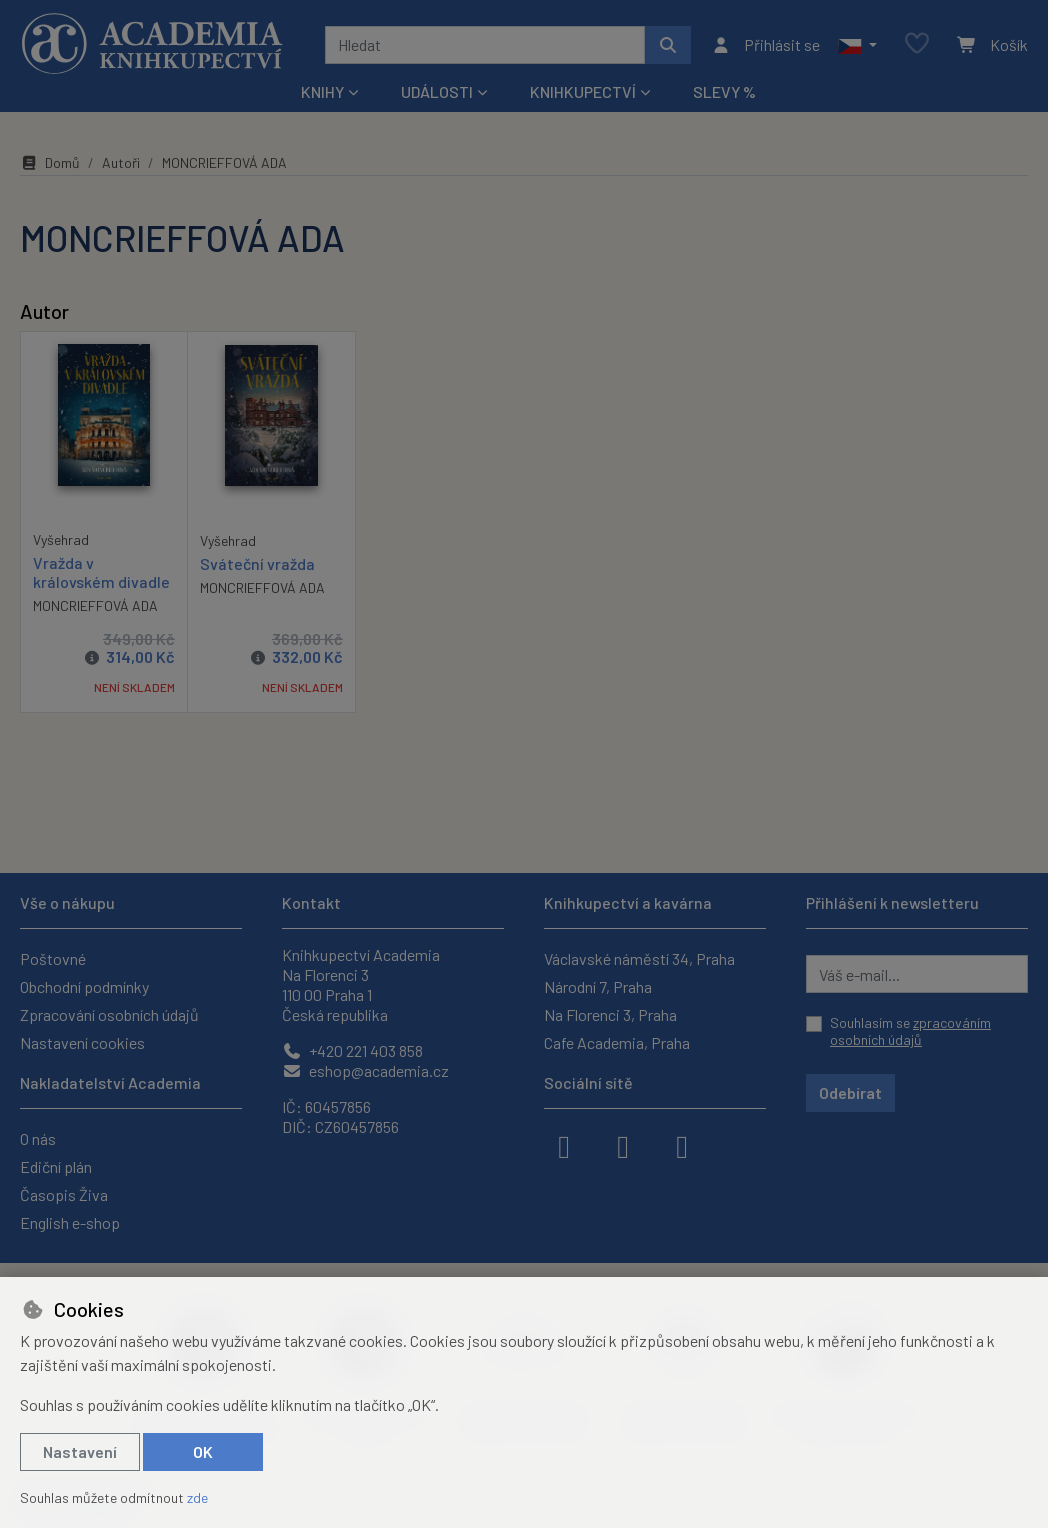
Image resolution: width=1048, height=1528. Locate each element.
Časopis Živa (64, 1194)
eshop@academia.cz (365, 1070)
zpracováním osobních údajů (910, 1031)
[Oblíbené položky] (917, 44)
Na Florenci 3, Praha (610, 1014)
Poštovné (53, 958)
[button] (857, 45)
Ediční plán (56, 1166)
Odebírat (850, 1092)
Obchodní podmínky (84, 986)
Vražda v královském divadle (101, 571)
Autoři (121, 162)
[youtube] (682, 1145)
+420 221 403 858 (352, 1050)
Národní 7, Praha (598, 986)
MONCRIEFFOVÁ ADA (95, 605)
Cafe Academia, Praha (617, 1042)
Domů (50, 162)
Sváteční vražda (257, 562)
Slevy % (724, 91)
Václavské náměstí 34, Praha (639, 958)
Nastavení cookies (82, 1042)
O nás (38, 1138)
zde (197, 1497)
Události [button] (437, 91)
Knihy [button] (322, 91)
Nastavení (80, 1451)
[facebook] (564, 1145)
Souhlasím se (910, 1031)
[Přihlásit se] (765, 45)
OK (203, 1451)
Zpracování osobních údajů (109, 1014)
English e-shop (70, 1222)
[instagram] (623, 1145)
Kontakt (311, 902)
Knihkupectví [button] (583, 91)
